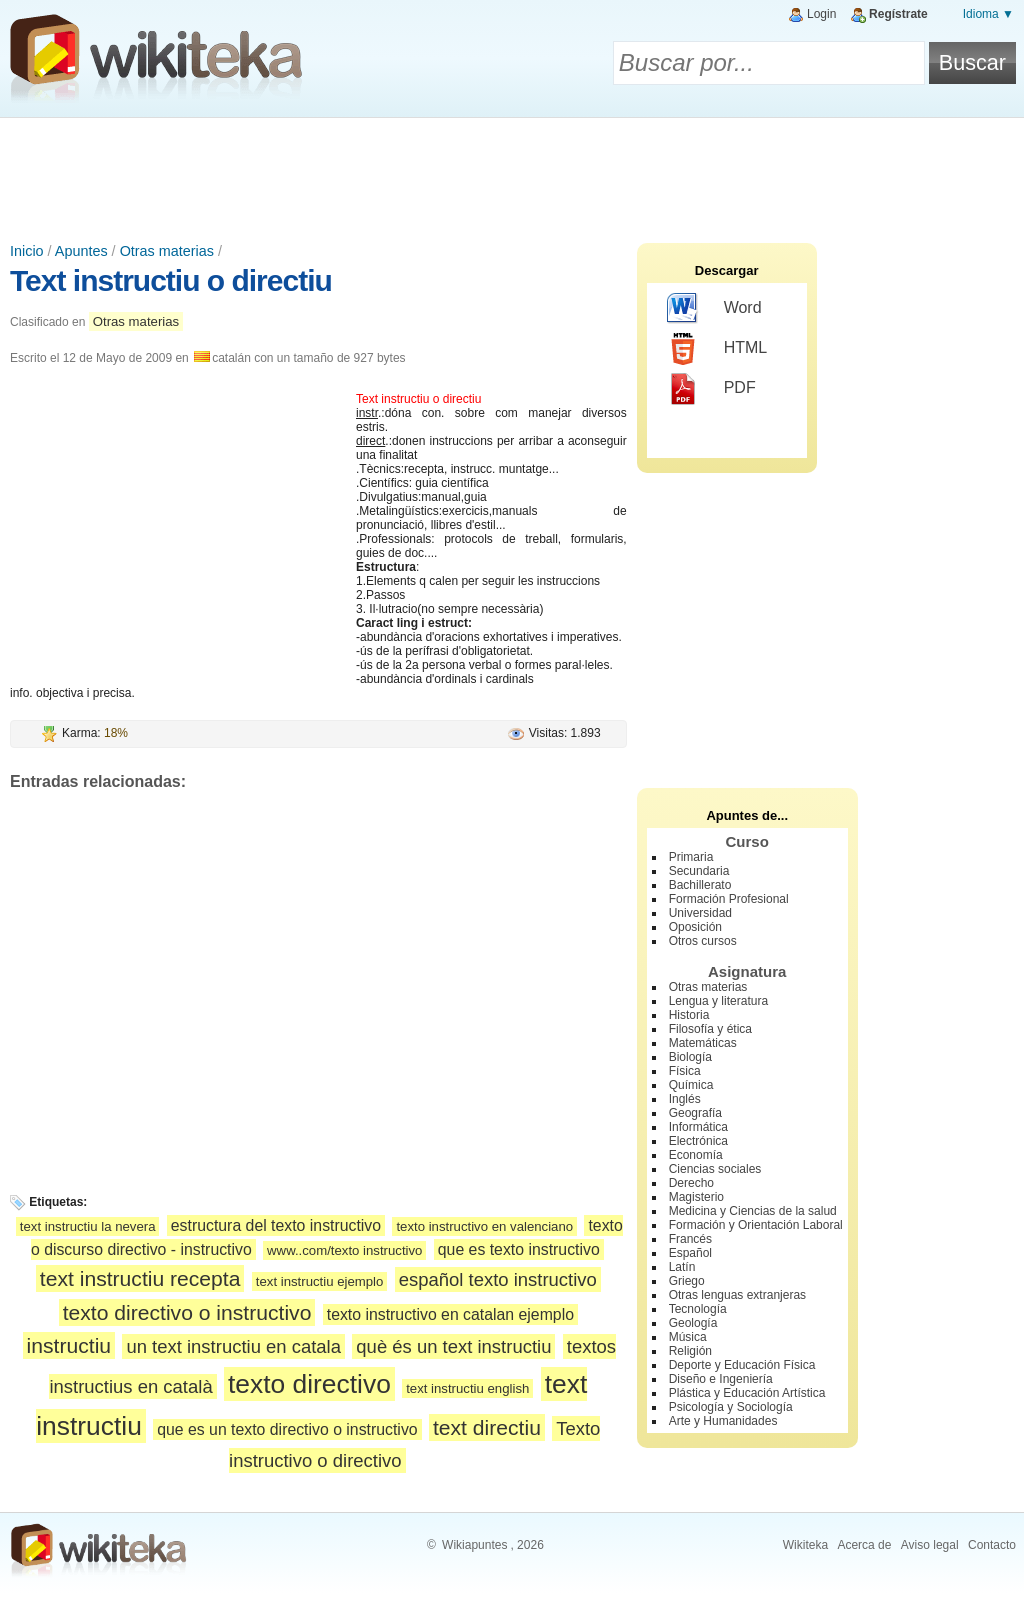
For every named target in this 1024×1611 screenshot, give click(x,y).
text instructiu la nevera (88, 1226)
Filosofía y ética (710, 1029)
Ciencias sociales (715, 1169)
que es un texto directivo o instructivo (287, 1429)
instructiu (69, 1345)
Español (690, 1253)
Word (714, 309)
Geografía (695, 1113)
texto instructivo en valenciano (484, 1226)
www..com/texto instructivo (344, 1250)
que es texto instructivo (519, 1249)
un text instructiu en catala (233, 1346)
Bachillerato (700, 885)
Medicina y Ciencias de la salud (753, 1211)
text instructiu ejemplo (320, 1281)
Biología (690, 1057)
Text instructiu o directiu (171, 280)
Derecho (691, 1183)
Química (691, 1085)
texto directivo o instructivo (187, 1312)
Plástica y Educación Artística (747, 1393)
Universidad (700, 913)
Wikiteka (805, 1545)
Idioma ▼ (988, 14)
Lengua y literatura (718, 1001)
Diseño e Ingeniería (721, 1379)
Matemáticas (703, 1043)
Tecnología (698, 1309)
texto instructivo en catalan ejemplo (450, 1314)
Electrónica (698, 1141)
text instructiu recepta (140, 1278)
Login (821, 14)
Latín (682, 1267)
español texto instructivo (498, 1279)
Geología (693, 1323)
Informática (698, 1127)
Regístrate (898, 14)
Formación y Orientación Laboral (756, 1225)
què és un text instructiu (453, 1346)
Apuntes (81, 251)
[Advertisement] (512, 173)
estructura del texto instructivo (276, 1225)
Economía (696, 1155)
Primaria (691, 857)
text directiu (487, 1427)
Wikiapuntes (474, 1545)
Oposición (695, 927)
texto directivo (309, 1384)
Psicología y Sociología (731, 1407)
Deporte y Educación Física (742, 1365)
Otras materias (167, 251)
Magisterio (696, 1197)
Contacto (992, 1545)
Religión (690, 1351)
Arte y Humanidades (723, 1421)
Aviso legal (930, 1545)
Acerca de (864, 1545)
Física (685, 1071)
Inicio (27, 251)
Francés (690, 1239)
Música (688, 1337)
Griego (687, 1281)
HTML (717, 349)
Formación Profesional (729, 899)
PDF (711, 389)
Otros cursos (703, 941)
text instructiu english (467, 1388)
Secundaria (699, 871)
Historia (689, 1015)
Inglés (685, 1099)
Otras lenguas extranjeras (737, 1295)
